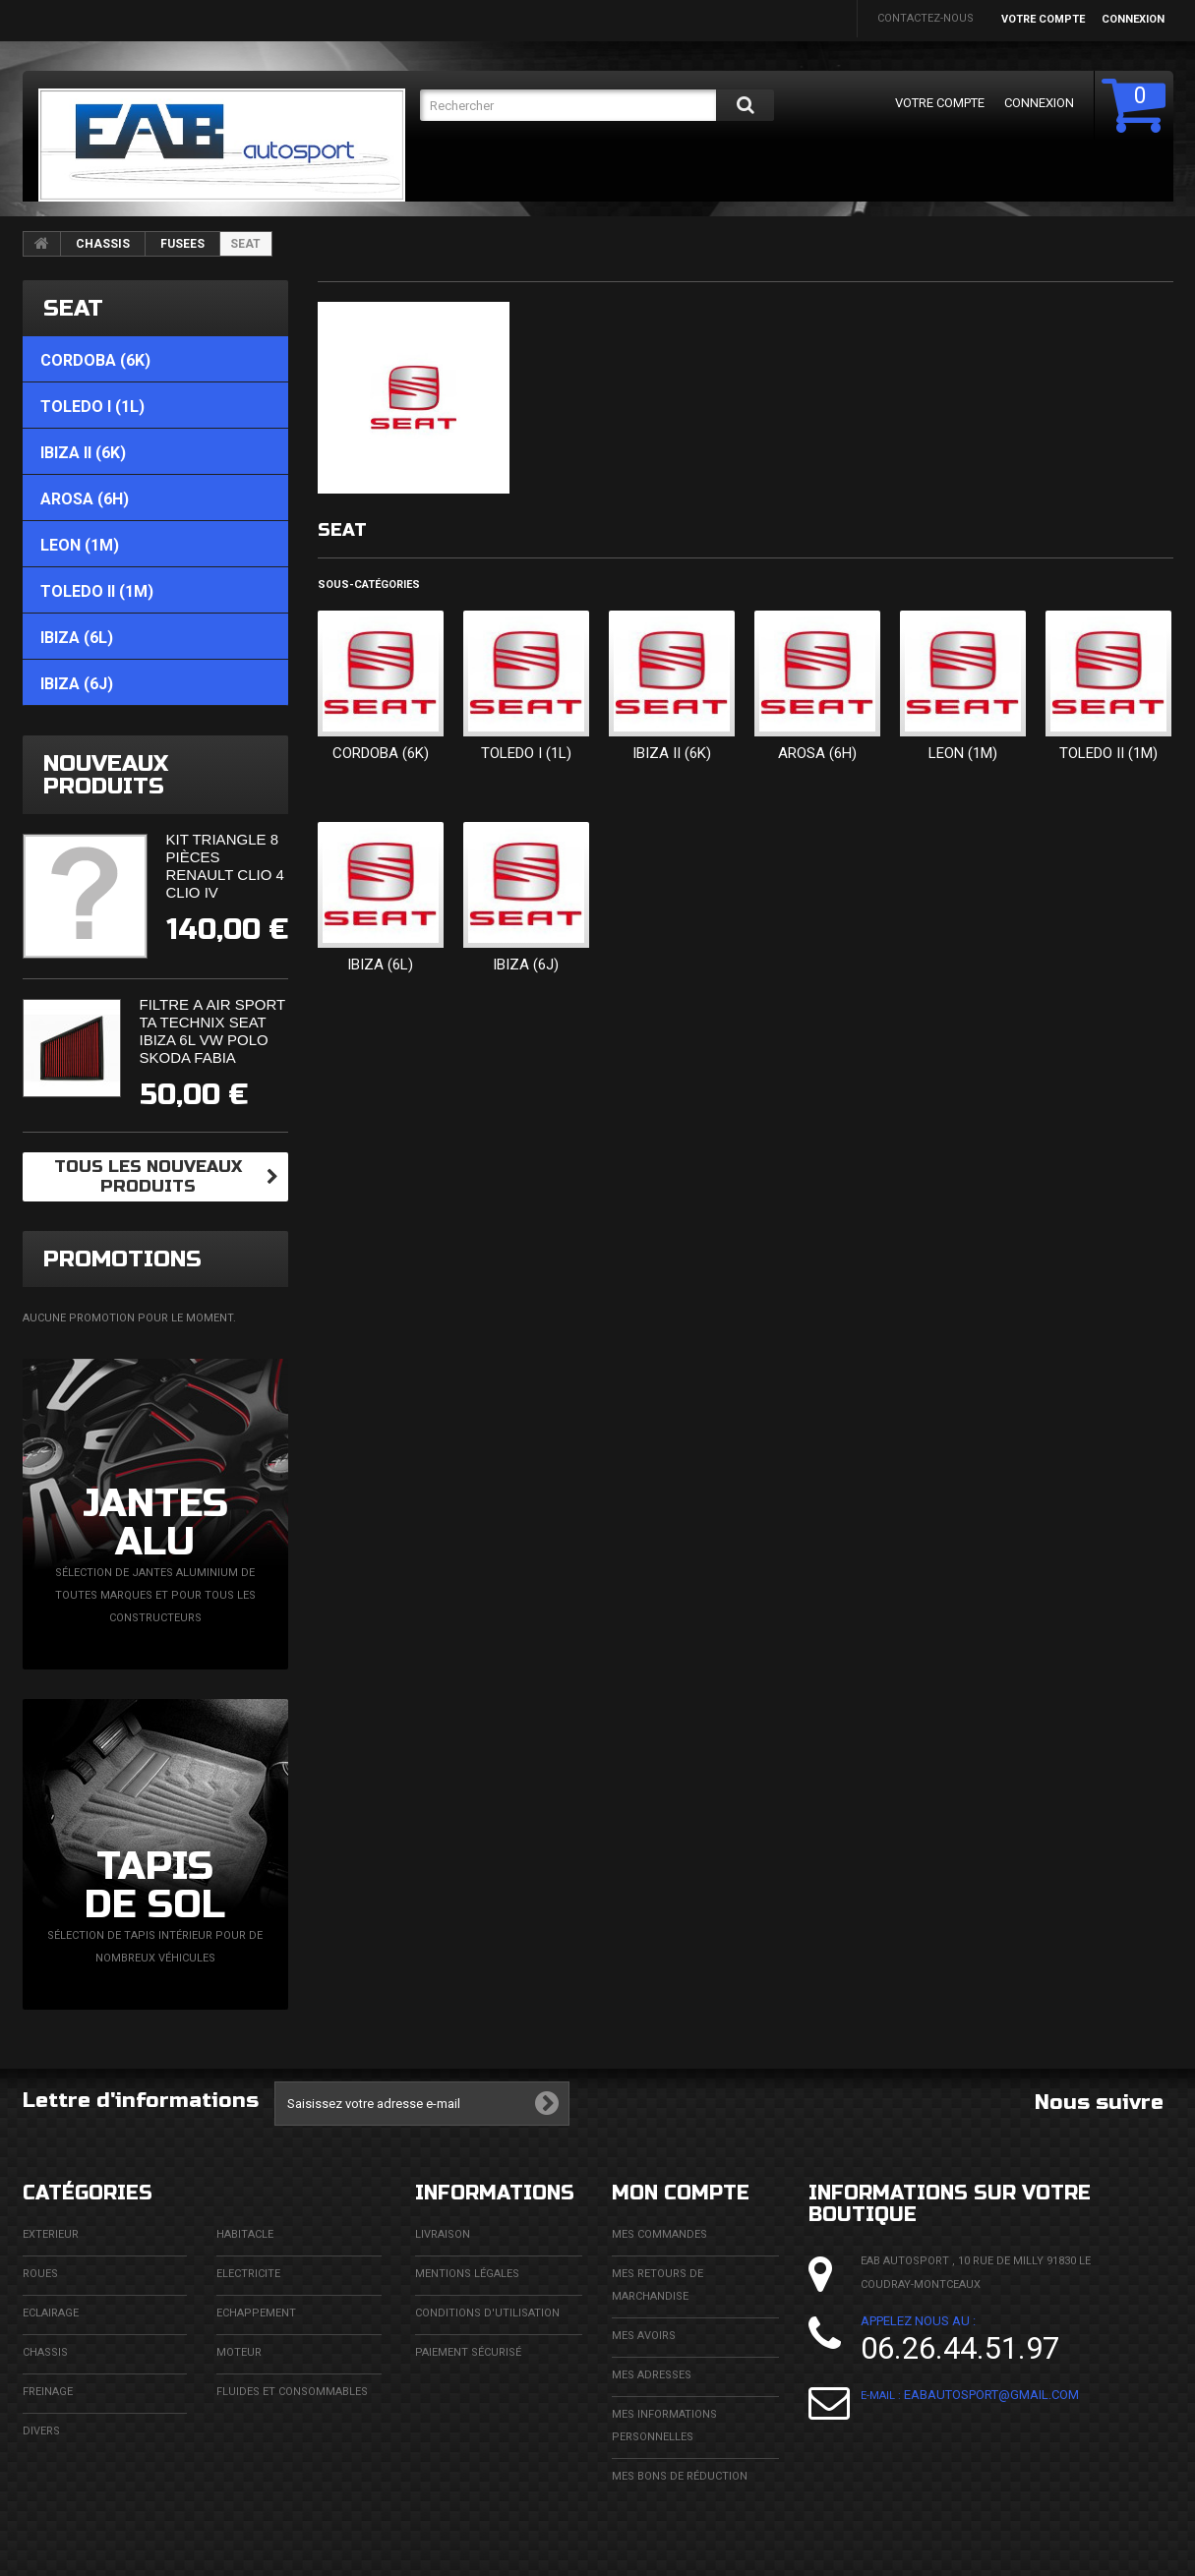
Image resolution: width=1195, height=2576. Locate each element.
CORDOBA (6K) (380, 753)
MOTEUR (239, 2352)
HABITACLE (244, 2234)
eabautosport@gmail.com (991, 2394)
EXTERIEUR (51, 2234)
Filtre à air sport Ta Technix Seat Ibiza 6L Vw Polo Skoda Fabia (212, 1031)
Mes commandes (659, 2234)
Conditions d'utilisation (487, 2313)
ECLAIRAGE (51, 2313)
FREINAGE (48, 2391)
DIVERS (41, 2431)
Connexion (1133, 19)
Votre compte (1043, 19)
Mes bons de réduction (679, 2476)
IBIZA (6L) (380, 964)
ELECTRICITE (248, 2273)
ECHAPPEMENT (256, 2313)
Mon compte (680, 2193)
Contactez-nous (925, 18)
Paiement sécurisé (468, 2352)
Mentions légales (467, 2273)
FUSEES (182, 244)
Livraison (442, 2234)
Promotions (122, 1259)
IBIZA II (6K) (671, 753)
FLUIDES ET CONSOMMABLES (292, 2391)
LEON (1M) (962, 753)
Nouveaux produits (105, 774)
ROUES (40, 2273)
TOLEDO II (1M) (1108, 753)
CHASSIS (103, 244)
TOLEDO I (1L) (526, 753)
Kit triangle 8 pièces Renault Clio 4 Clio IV (225, 866)
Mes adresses (651, 2375)
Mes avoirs (644, 2335)
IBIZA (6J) (526, 964)
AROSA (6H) (817, 753)
